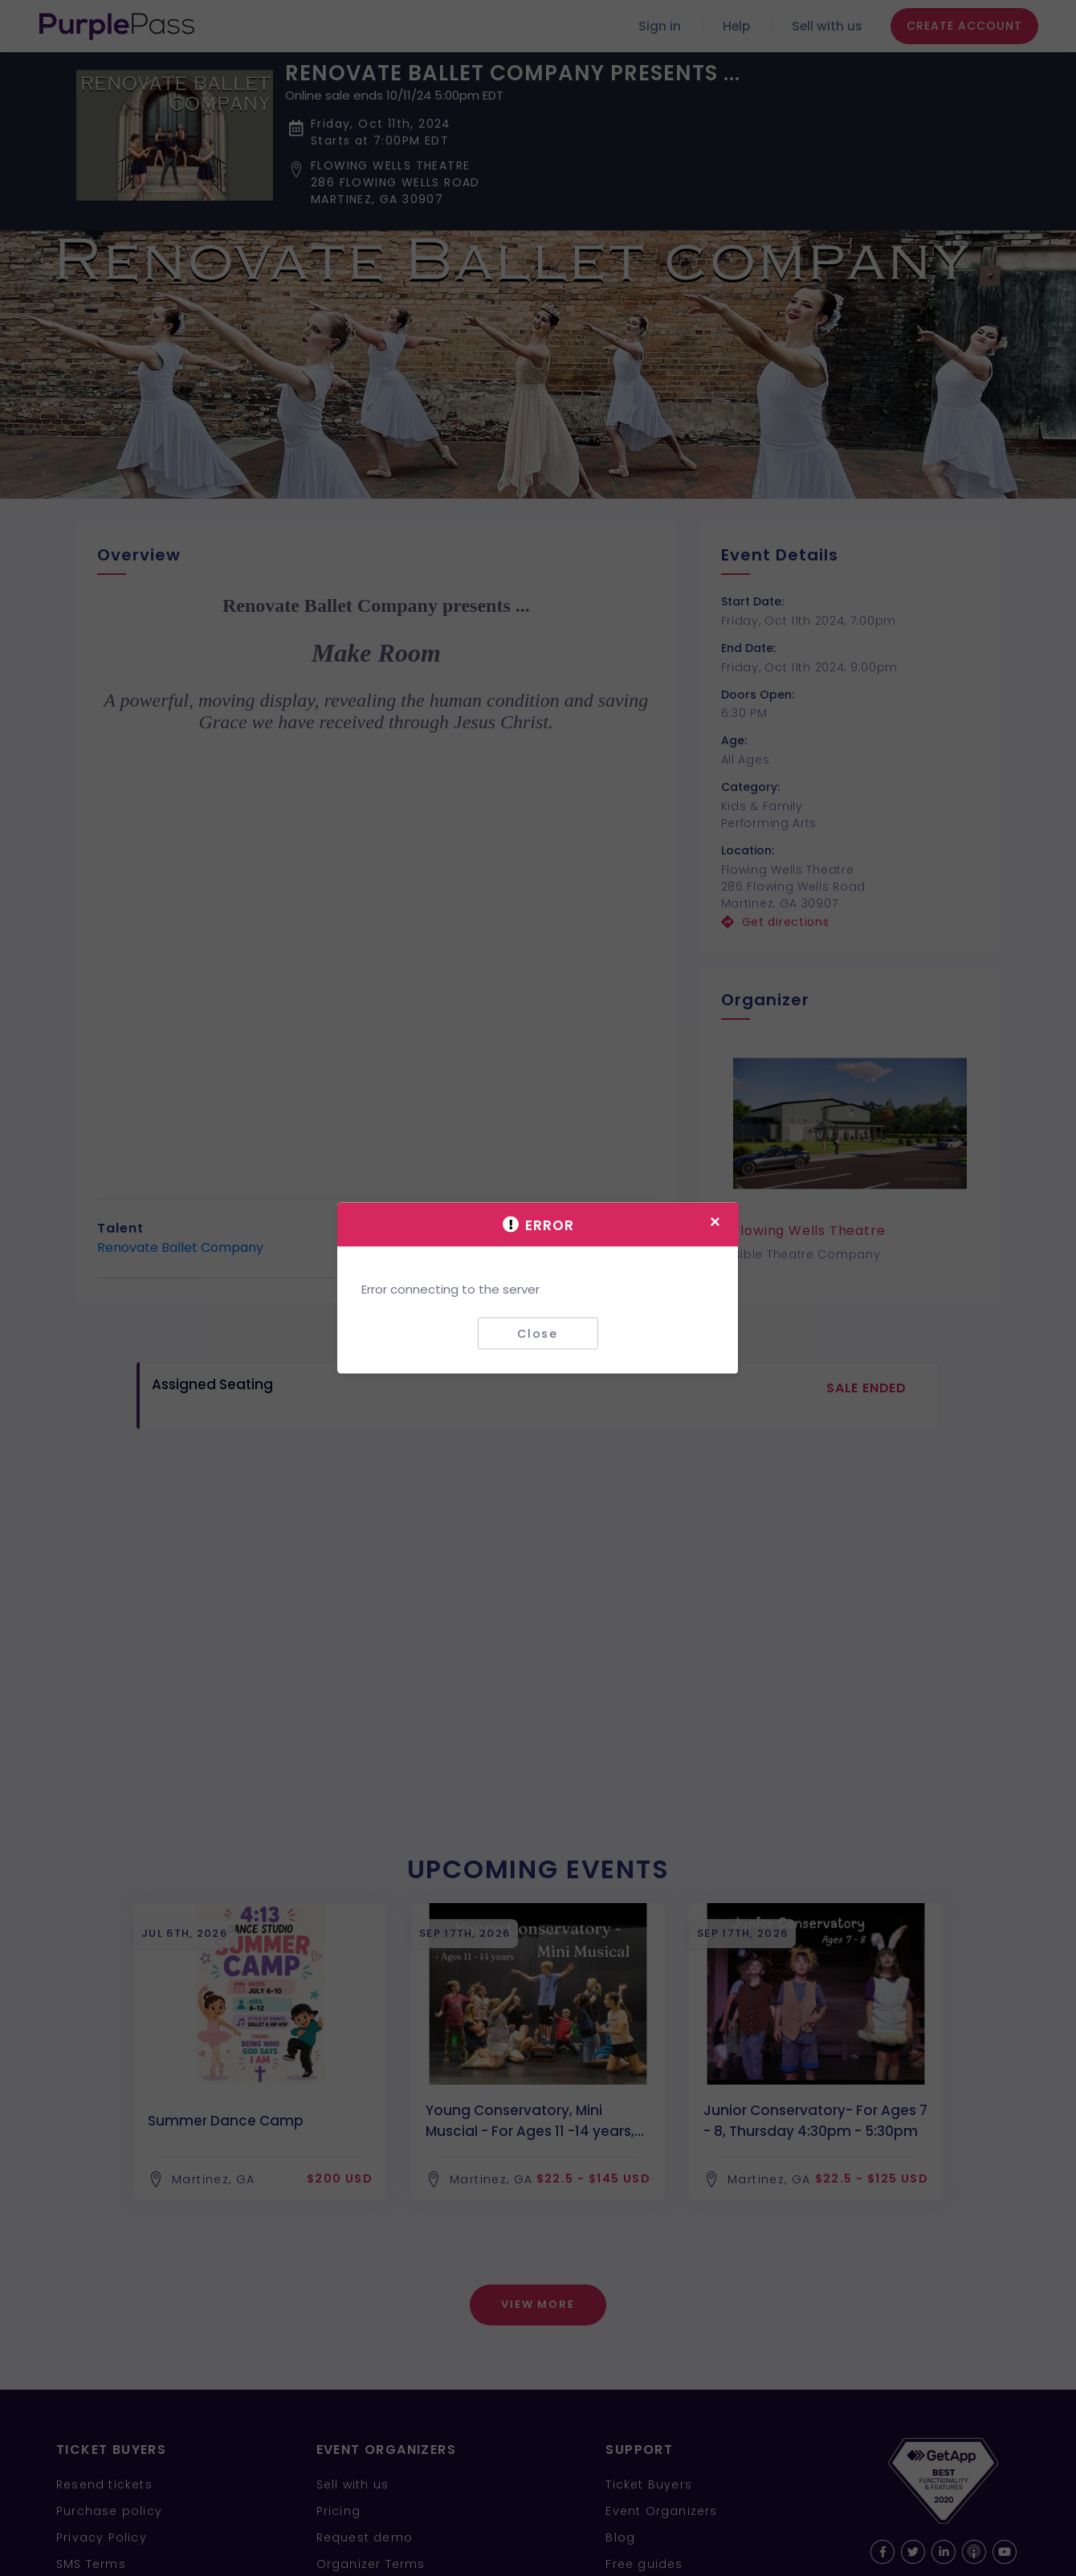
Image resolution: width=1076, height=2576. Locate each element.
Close (537, 1333)
